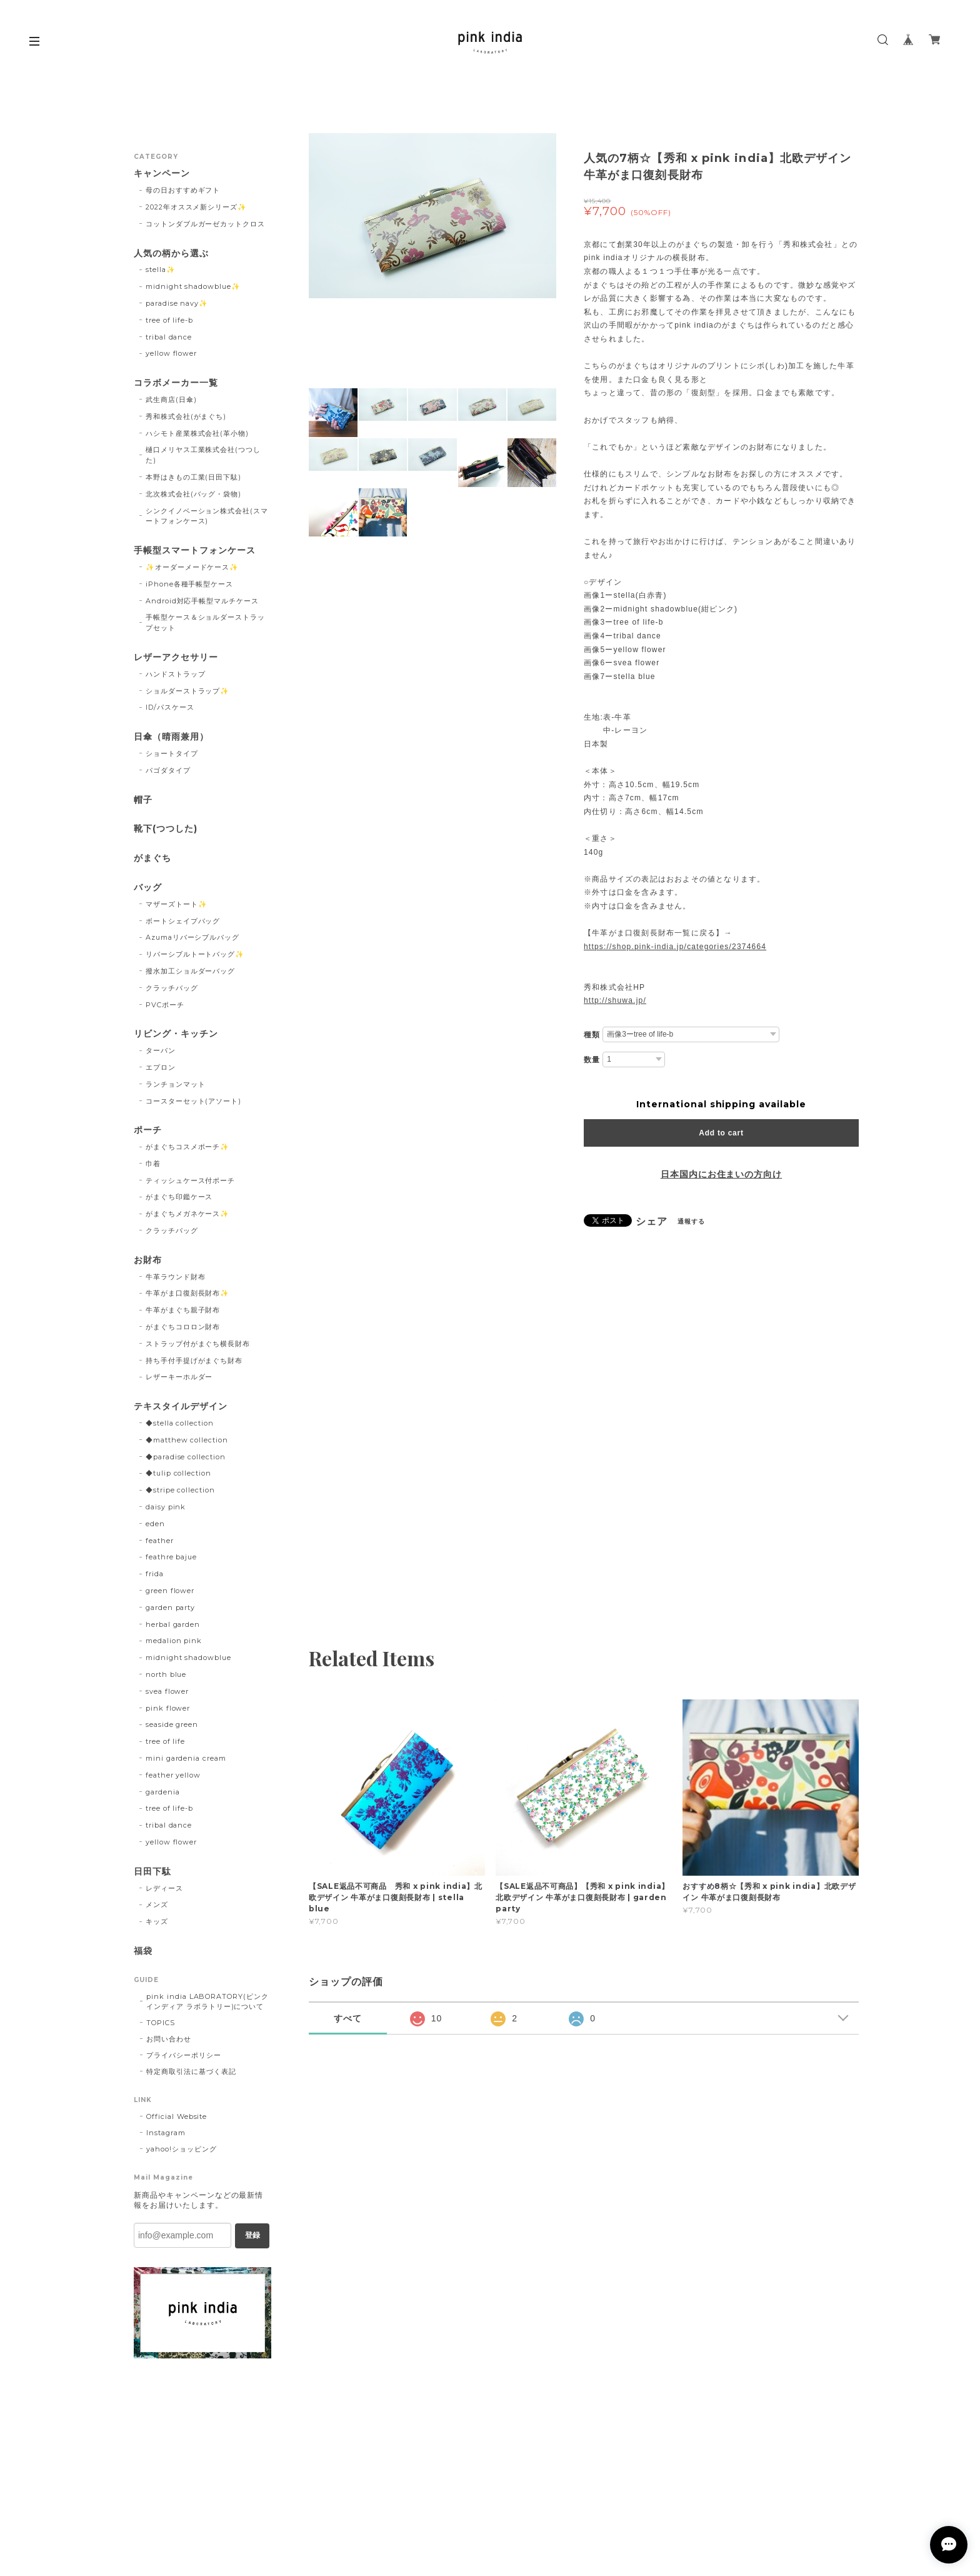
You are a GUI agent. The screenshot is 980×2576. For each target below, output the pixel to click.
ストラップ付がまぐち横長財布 (198, 1343)
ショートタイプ (172, 753)
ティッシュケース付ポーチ (191, 1180)
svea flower (167, 1691)
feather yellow (173, 1775)
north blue (166, 1674)
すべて (348, 2018)
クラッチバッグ (172, 988)
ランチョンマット (176, 1084)
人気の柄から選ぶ (171, 253)
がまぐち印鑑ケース (179, 1196)
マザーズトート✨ (177, 904)
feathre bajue (171, 1556)
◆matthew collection (187, 1440)
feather (160, 1540)
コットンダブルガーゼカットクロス (205, 223)
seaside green (172, 1724)
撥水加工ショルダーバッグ (191, 971)
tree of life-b (169, 320)
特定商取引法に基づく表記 (191, 2071)
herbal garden (173, 1624)
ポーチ (148, 1130)
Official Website (176, 2116)
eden (155, 1523)
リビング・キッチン (176, 1034)
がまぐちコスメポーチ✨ (188, 1146)
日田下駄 (152, 1871)
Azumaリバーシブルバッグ (192, 937)
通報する (691, 1221)
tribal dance (169, 337)
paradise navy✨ (177, 303)
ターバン (161, 1050)
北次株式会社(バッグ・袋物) (193, 494)
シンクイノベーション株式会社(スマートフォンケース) (207, 516)
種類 (592, 1034)
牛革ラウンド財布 (176, 1276)
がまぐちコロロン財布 (183, 1326)
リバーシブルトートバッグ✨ (195, 954)
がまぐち (152, 858)
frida (155, 1573)
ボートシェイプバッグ (183, 921)
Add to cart (721, 1133)
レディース (164, 1888)
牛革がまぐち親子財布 (183, 1310)
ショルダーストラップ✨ (188, 691)
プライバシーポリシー (183, 2055)
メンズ (157, 1904)
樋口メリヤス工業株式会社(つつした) (203, 455)
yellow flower (171, 353)
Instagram (166, 2132)
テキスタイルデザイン (181, 1406)
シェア (652, 1222)
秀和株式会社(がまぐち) (186, 416)
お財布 (148, 1260)
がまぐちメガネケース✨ (188, 1213)
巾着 (153, 1163)
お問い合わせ (168, 2039)
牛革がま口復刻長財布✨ (188, 1293)
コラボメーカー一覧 (176, 383)
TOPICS (160, 2022)
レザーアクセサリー (176, 657)
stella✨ (161, 269)
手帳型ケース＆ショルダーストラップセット (205, 622)
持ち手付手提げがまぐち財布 (194, 1360)
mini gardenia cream (186, 1758)
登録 (252, 2235)
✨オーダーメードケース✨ (192, 567)
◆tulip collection (178, 1473)
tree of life (166, 1741)
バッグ (148, 887)
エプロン (161, 1067)
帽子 (143, 800)
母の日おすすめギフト (183, 190)
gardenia (163, 1792)
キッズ (157, 1921)
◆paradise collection (186, 1456)
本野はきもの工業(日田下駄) (193, 477)
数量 (592, 1059)
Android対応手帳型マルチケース (202, 600)
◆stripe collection (180, 1490)
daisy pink (166, 1506)
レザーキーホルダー (179, 1376)
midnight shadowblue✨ (193, 286)
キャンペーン (162, 173)
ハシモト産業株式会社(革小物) (197, 433)
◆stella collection (180, 1423)
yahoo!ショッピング (181, 2149)
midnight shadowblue (188, 1657)
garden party (171, 1607)
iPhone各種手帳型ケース (189, 584)
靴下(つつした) (166, 828)
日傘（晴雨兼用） (171, 737)
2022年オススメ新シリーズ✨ (196, 207)
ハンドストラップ (176, 674)
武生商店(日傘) (171, 399)
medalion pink (174, 1640)
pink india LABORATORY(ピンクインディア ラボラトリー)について (207, 2001)
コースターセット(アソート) (193, 1101)
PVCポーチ (165, 1004)
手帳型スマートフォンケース (194, 550)
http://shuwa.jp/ (615, 1000)
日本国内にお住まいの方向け (721, 1174)
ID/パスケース (170, 707)
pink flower (168, 1708)
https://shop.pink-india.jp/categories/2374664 (675, 946)
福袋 (143, 1951)
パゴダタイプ (168, 770)
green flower (170, 1590)
